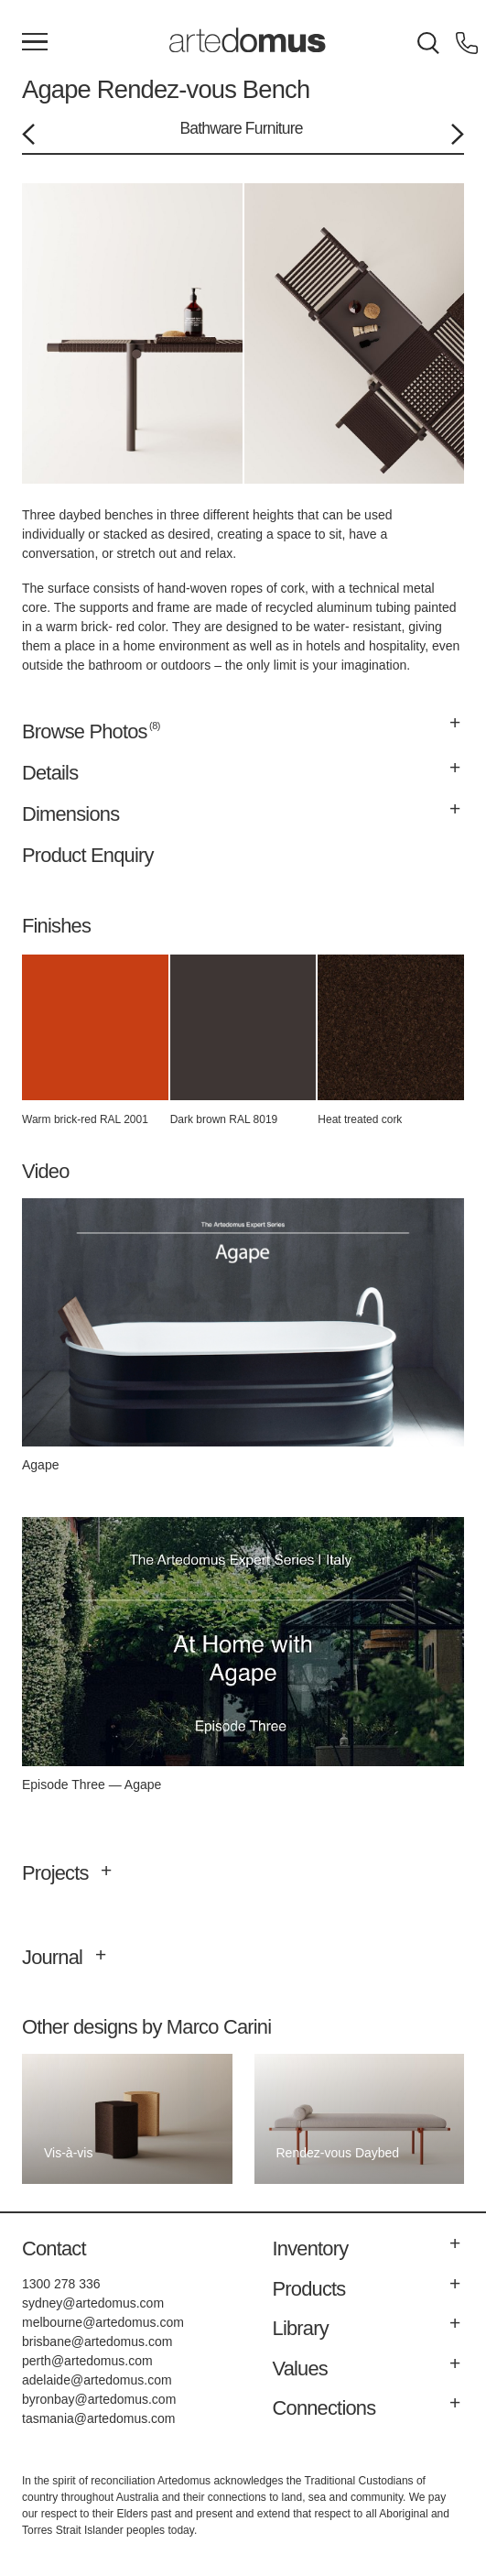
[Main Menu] (35, 43)
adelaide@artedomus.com (97, 2380)
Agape (56, 89)
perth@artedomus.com (87, 2360)
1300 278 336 (61, 2283)
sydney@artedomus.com (93, 2303)
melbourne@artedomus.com (103, 2322)
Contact (54, 2248)
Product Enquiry (88, 855)
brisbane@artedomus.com (97, 2341)
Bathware (210, 128)
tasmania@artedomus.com (99, 2418)
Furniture (274, 128)
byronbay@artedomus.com (99, 2399)
